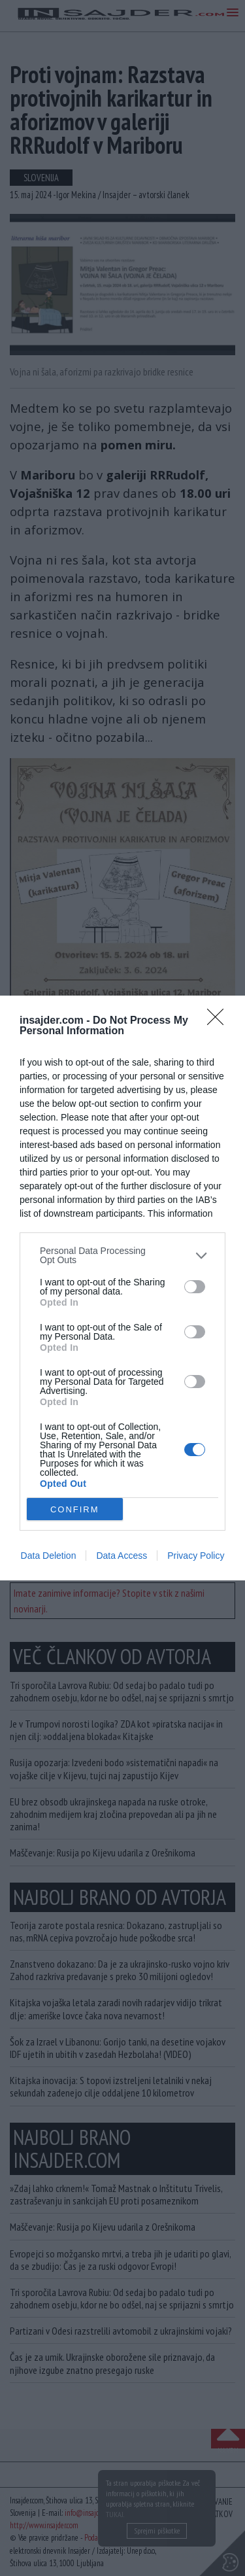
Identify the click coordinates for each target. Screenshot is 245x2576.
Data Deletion (48, 1555)
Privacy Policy (195, 1555)
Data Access (121, 1555)
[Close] (219, 1021)
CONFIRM (74, 1509)
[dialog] (122, 1288)
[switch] (194, 1286)
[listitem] (122, 1255)
